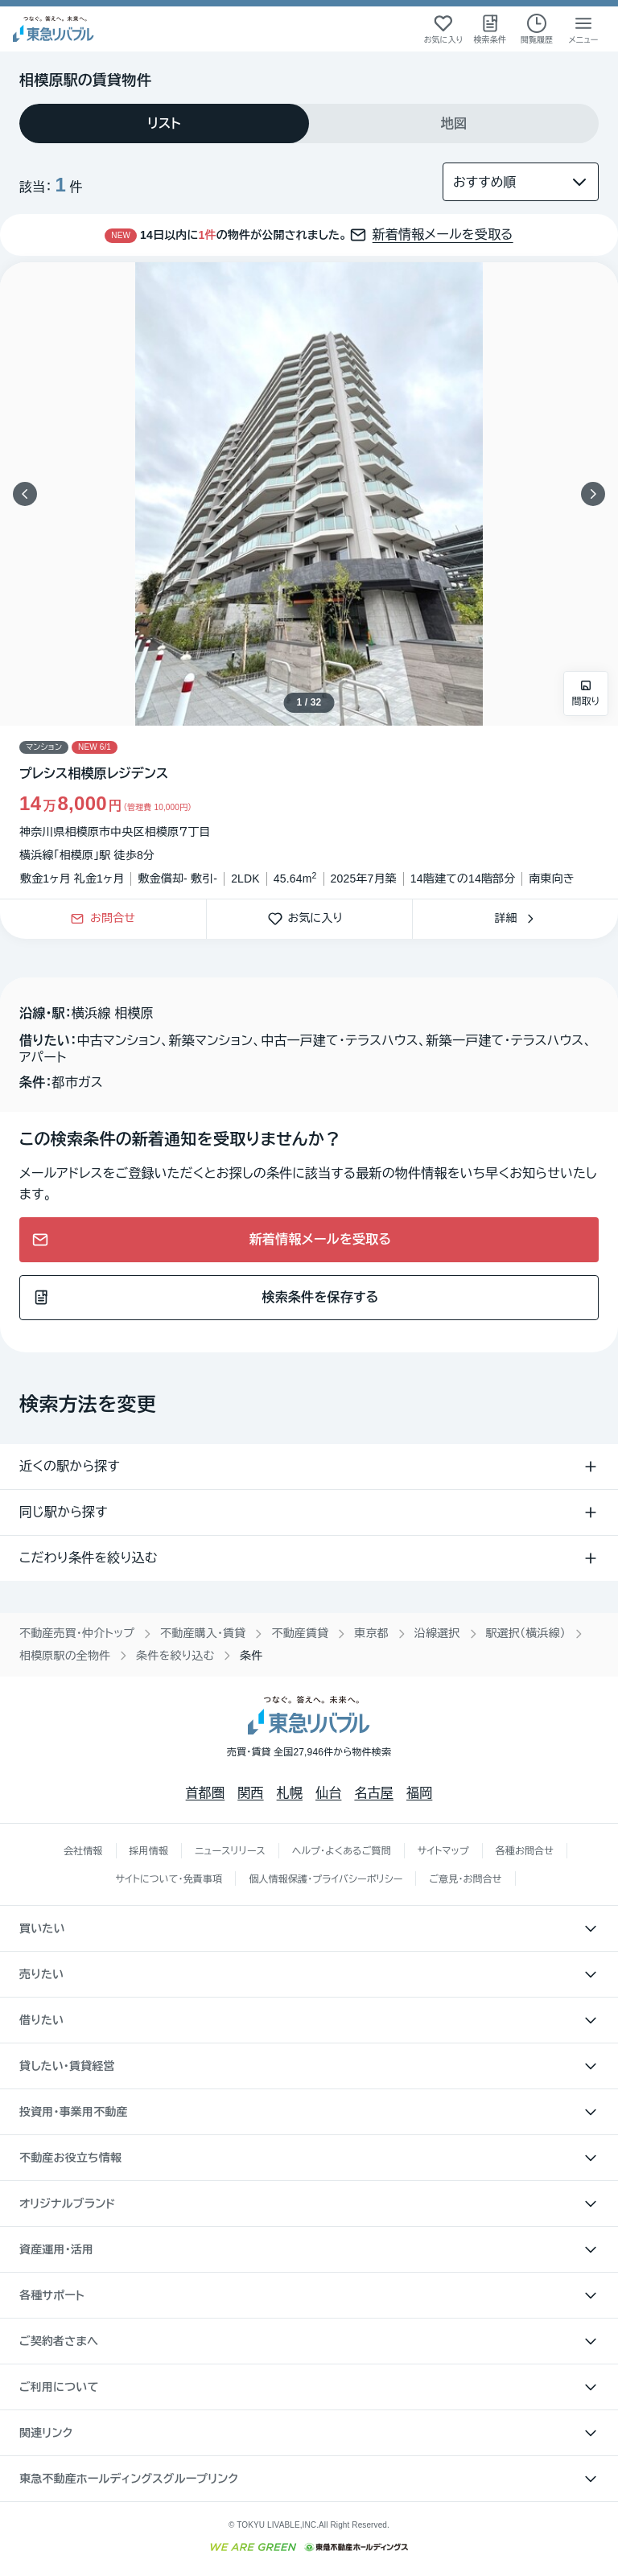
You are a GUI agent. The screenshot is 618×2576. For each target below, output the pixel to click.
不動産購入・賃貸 (202, 1633)
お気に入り (310, 919)
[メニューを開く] (583, 28)
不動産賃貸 (299, 1633)
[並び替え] (521, 182)
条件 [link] (251, 1655)
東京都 (371, 1633)
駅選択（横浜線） (526, 1633)
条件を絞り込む (175, 1655)
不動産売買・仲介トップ (76, 1633)
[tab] (164, 123)
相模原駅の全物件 (64, 1655)
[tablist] (309, 123)
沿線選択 (437, 1633)
